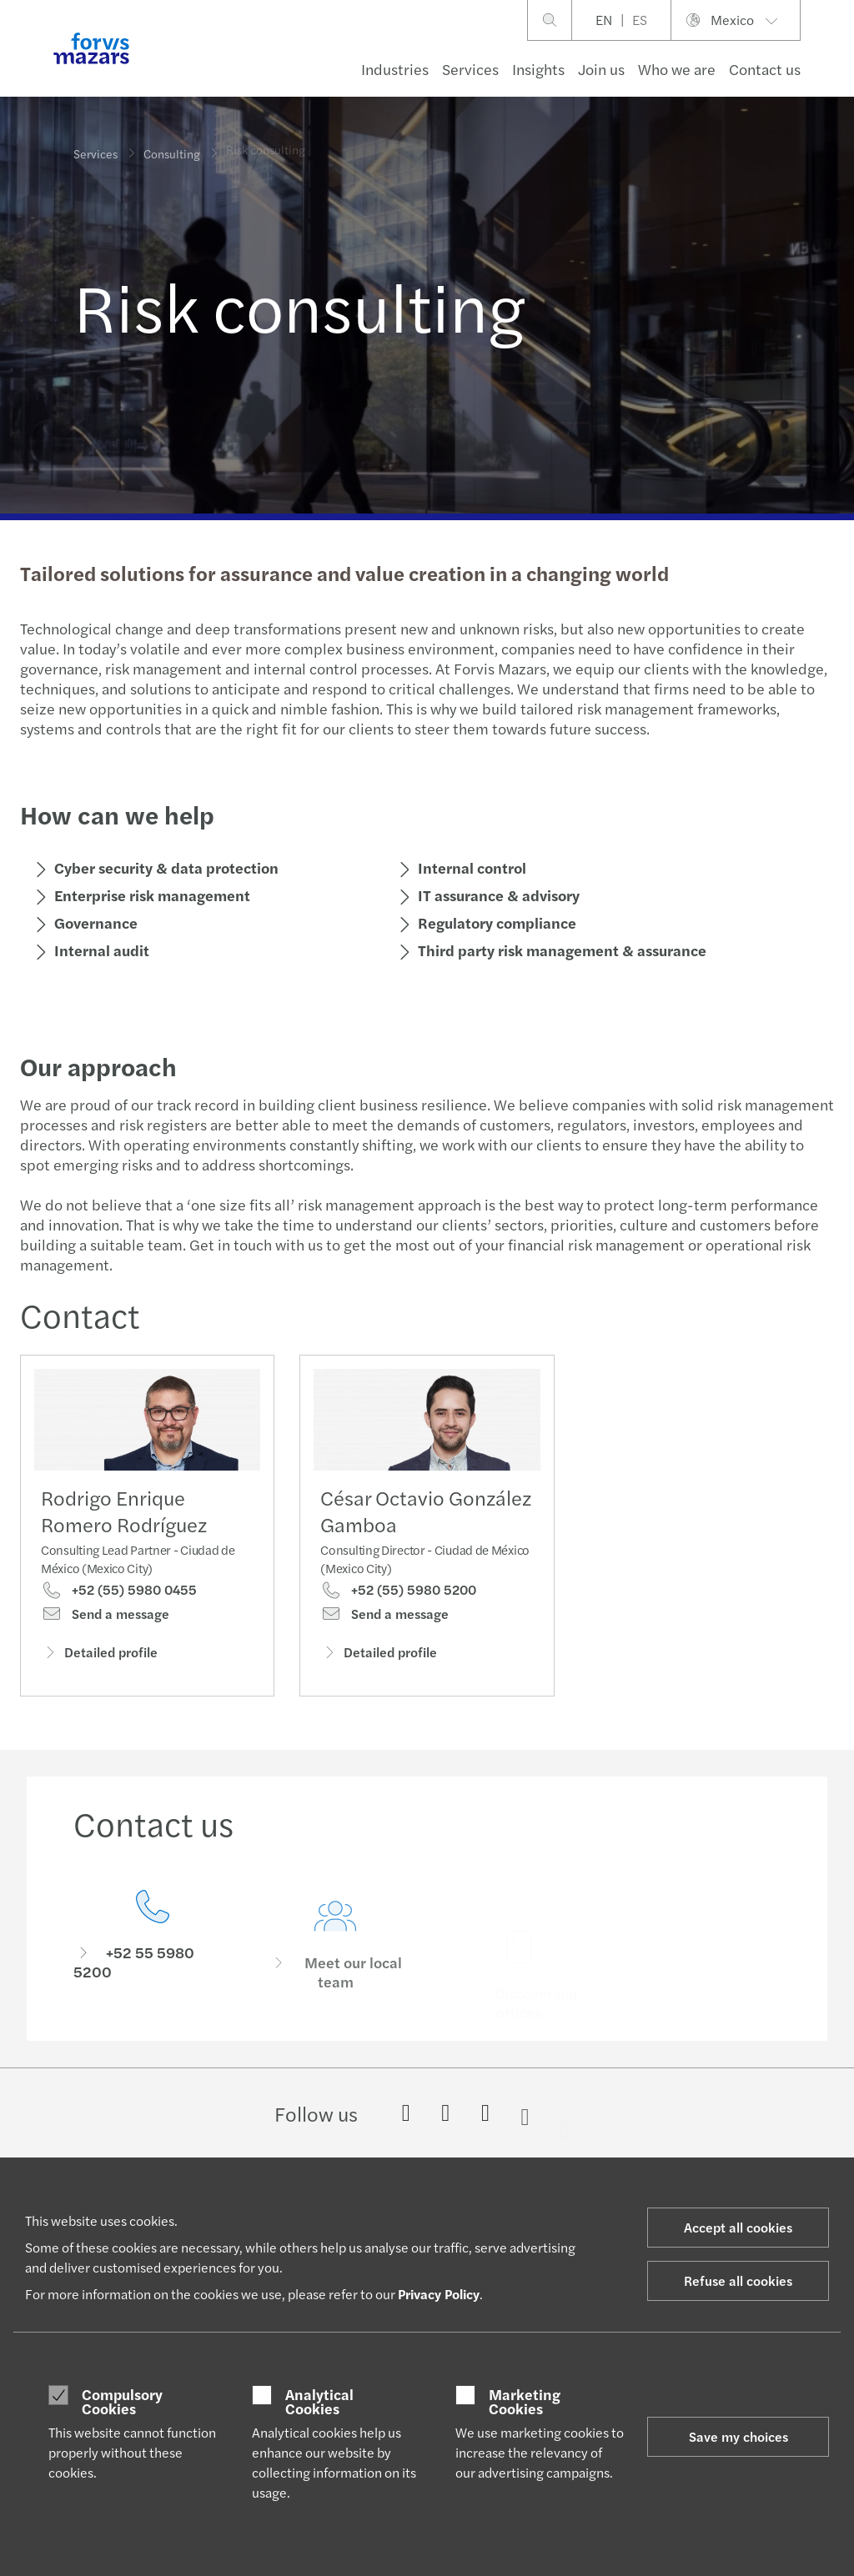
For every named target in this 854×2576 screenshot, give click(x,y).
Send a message (105, 1620)
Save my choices (738, 2436)
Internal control (469, 867)
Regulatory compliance (494, 922)
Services (470, 68)
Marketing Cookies (524, 2401)
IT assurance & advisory (496, 895)
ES (639, 19)
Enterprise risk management (150, 895)
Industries (395, 68)
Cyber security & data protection (164, 867)
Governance (93, 922)
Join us (601, 68)
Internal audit (99, 950)
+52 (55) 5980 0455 (119, 1596)
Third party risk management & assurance (559, 950)
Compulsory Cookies (122, 2401)
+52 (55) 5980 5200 (398, 1622)
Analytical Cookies (319, 2401)
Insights (538, 68)
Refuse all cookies (738, 2280)
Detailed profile (99, 1657)
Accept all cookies (738, 2227)
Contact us (765, 68)
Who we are (677, 68)
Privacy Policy (439, 2293)
